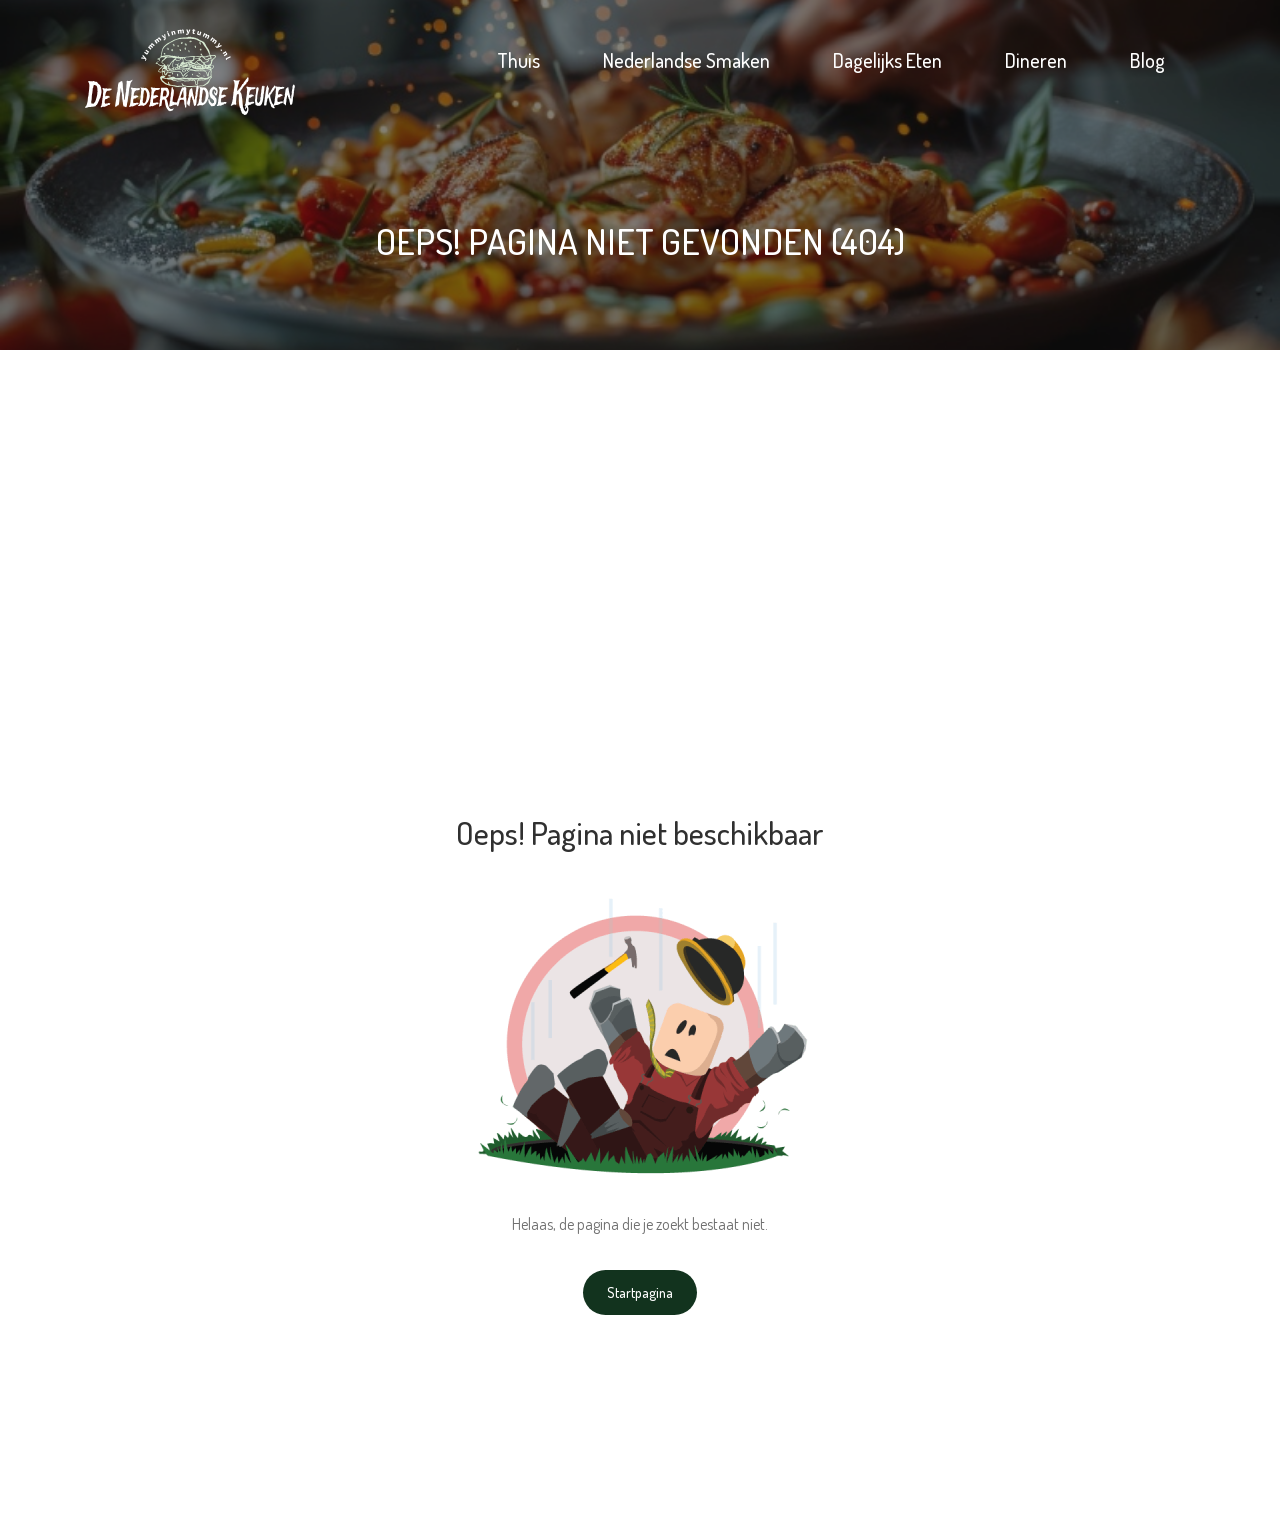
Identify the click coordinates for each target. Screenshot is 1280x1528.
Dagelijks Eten (887, 60)
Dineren (1036, 60)
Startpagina (640, 1292)
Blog (1147, 60)
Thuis (518, 60)
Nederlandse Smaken (686, 60)
